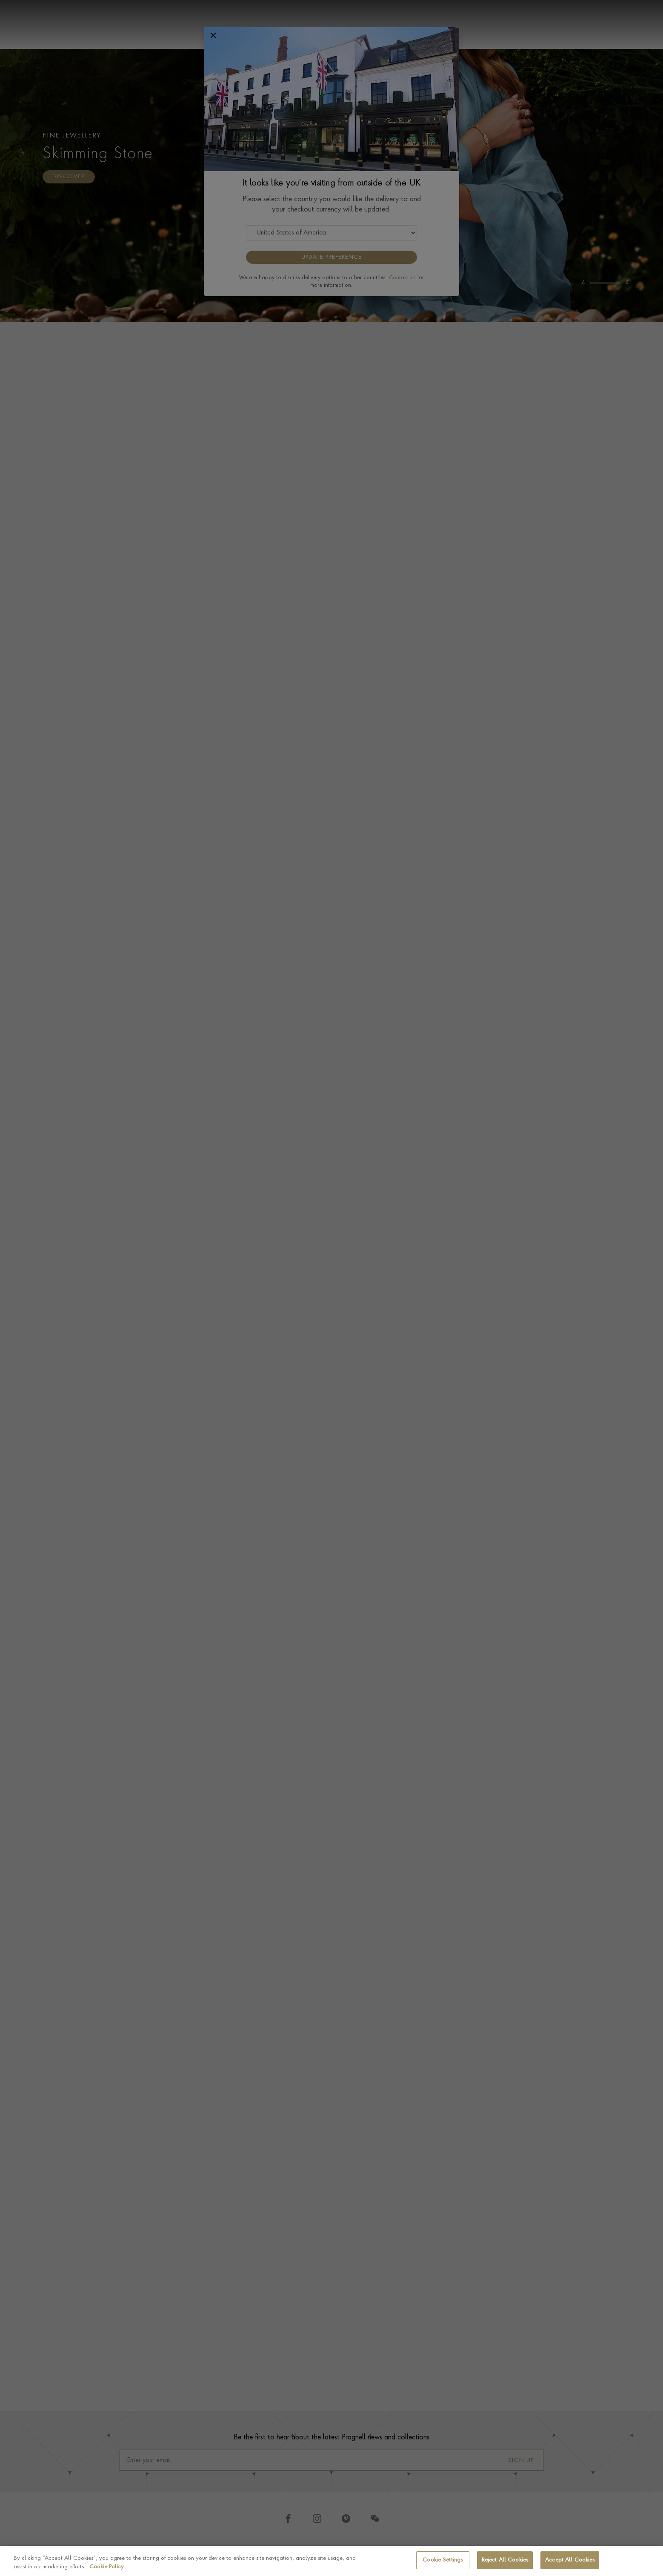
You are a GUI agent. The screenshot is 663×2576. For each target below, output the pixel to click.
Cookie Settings (443, 2560)
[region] (331, 2561)
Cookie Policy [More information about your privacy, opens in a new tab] (106, 2567)
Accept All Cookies (569, 2560)
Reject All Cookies (505, 2560)
